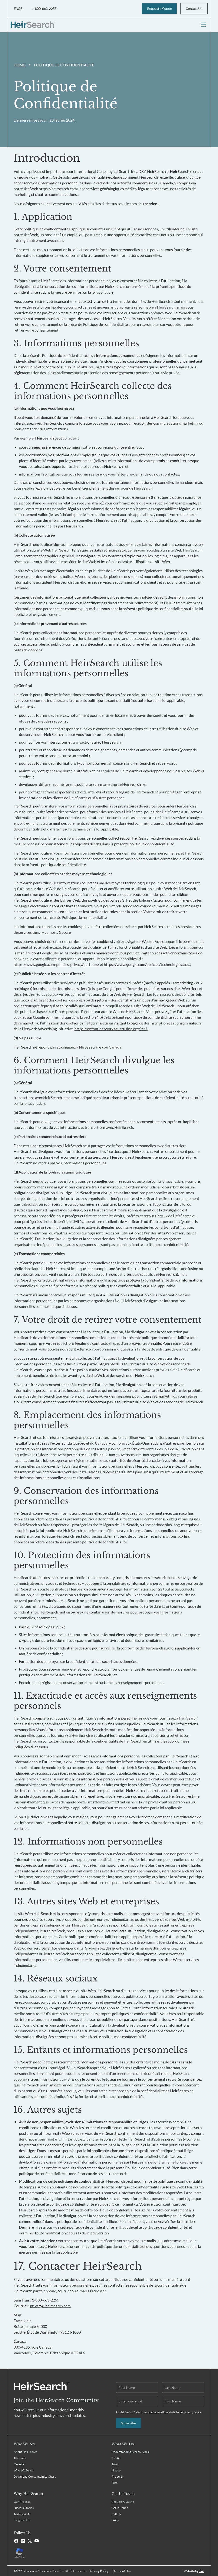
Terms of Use (122, 2570)
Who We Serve (23, 2469)
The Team (20, 2457)
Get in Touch (120, 2507)
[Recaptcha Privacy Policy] (60, 2552)
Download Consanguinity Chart (35, 2475)
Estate (116, 2457)
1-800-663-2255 (44, 8)
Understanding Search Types (130, 2451)
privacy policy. (192, 2411)
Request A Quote (123, 2501)
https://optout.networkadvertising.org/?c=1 (111, 1028)
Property (117, 2475)
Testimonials (22, 2513)
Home (19, 64)
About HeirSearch (25, 2451)
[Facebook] (16, 2540)
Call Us (116, 2513)
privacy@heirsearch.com (50, 2305)
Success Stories (24, 2507)
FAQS (18, 8)
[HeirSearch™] (33, 23)
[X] (29, 2540)
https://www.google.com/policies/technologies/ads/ (147, 963)
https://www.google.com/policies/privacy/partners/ (56, 963)
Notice (116, 2469)
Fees (115, 2482)
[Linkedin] (23, 2540)
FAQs (115, 2519)
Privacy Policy (98, 2570)
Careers (19, 2463)
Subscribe (128, 2422)
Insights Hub (22, 2519)
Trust (115, 2463)
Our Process (22, 2501)
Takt (201, 2570)
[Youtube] (36, 2540)
